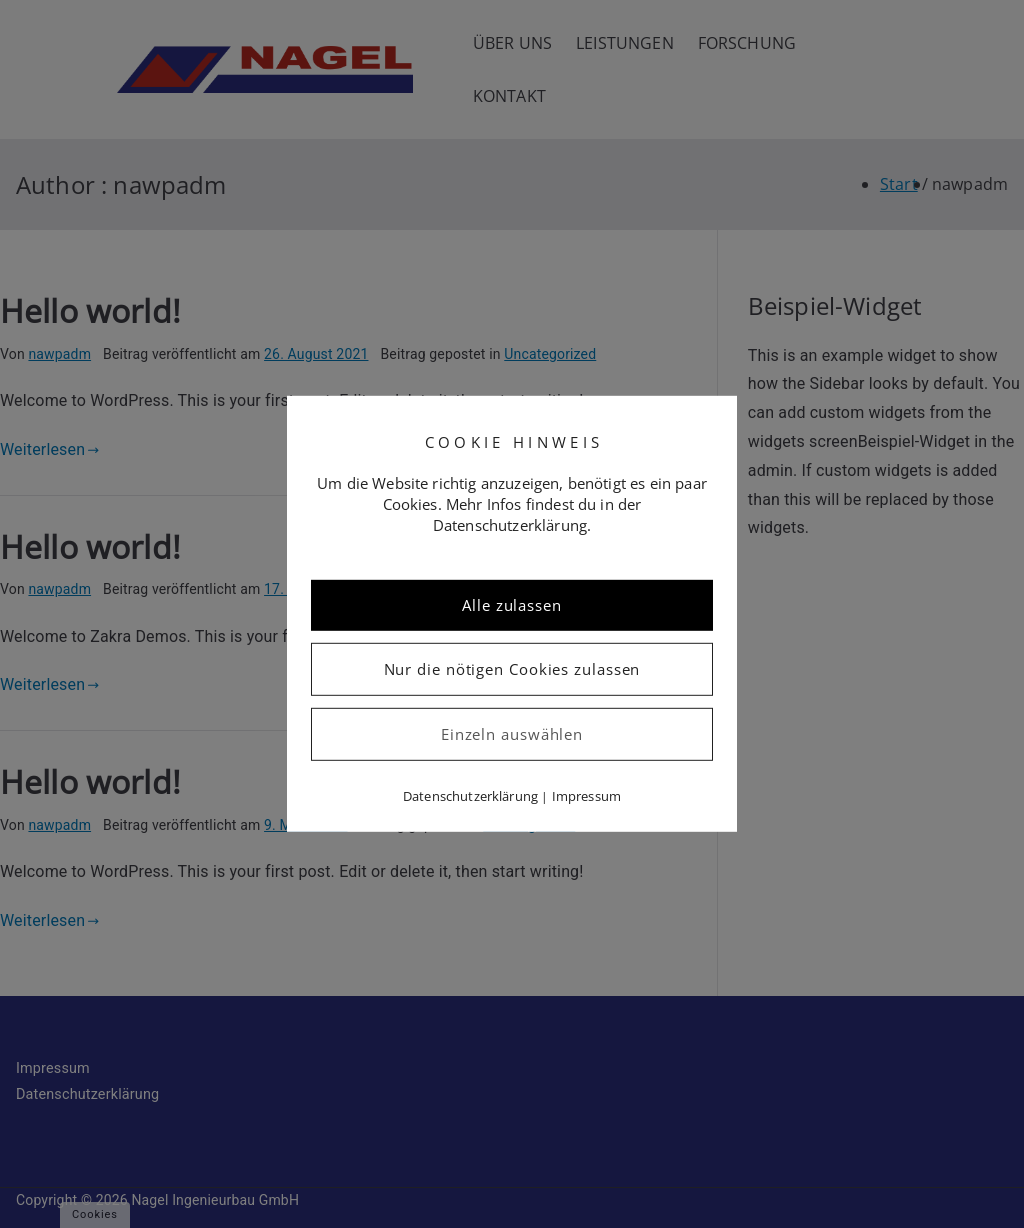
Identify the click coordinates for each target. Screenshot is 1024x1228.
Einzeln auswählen (512, 734)
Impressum (586, 796)
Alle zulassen (512, 605)
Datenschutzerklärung (470, 796)
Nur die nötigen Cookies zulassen (512, 669)
